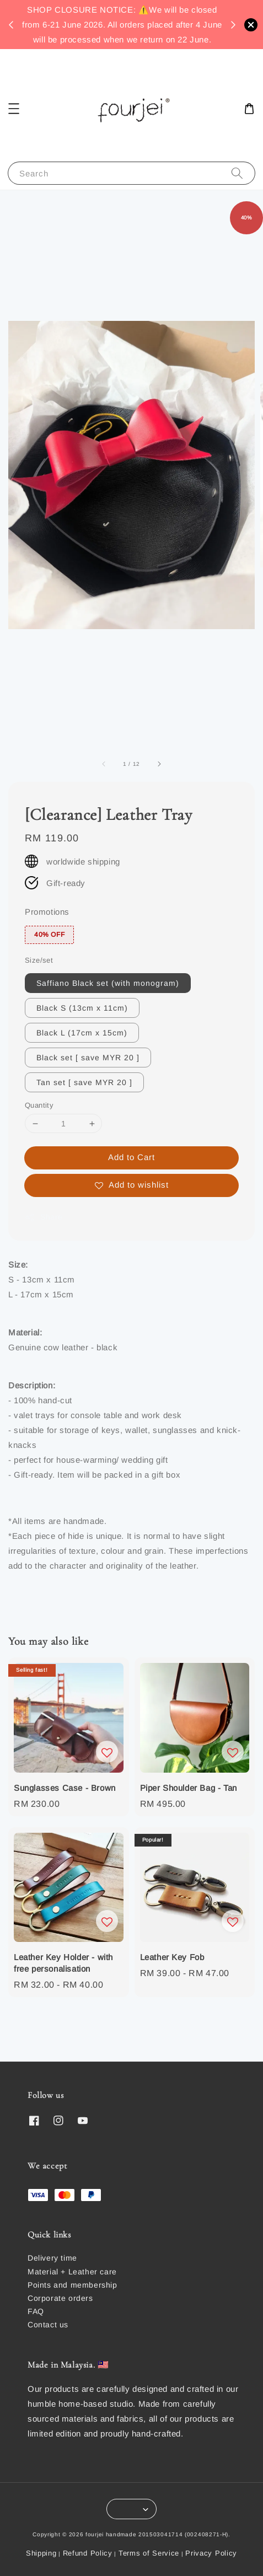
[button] (14, 108)
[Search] (237, 173)
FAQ (36, 2311)
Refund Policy (87, 2553)
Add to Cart (131, 1157)
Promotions (47, 911)
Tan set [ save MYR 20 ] (84, 1082)
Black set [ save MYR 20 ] (87, 1057)
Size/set (39, 960)
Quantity (39, 1105)
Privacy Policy (211, 2553)
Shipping (41, 2553)
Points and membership (72, 2284)
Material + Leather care (72, 2271)
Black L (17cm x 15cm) (81, 1032)
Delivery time (52, 2257)
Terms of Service (149, 2553)
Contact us (48, 2324)
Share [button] (44, 1217)
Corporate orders (60, 2298)
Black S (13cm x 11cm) (82, 1007)
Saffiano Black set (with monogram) (107, 983)
